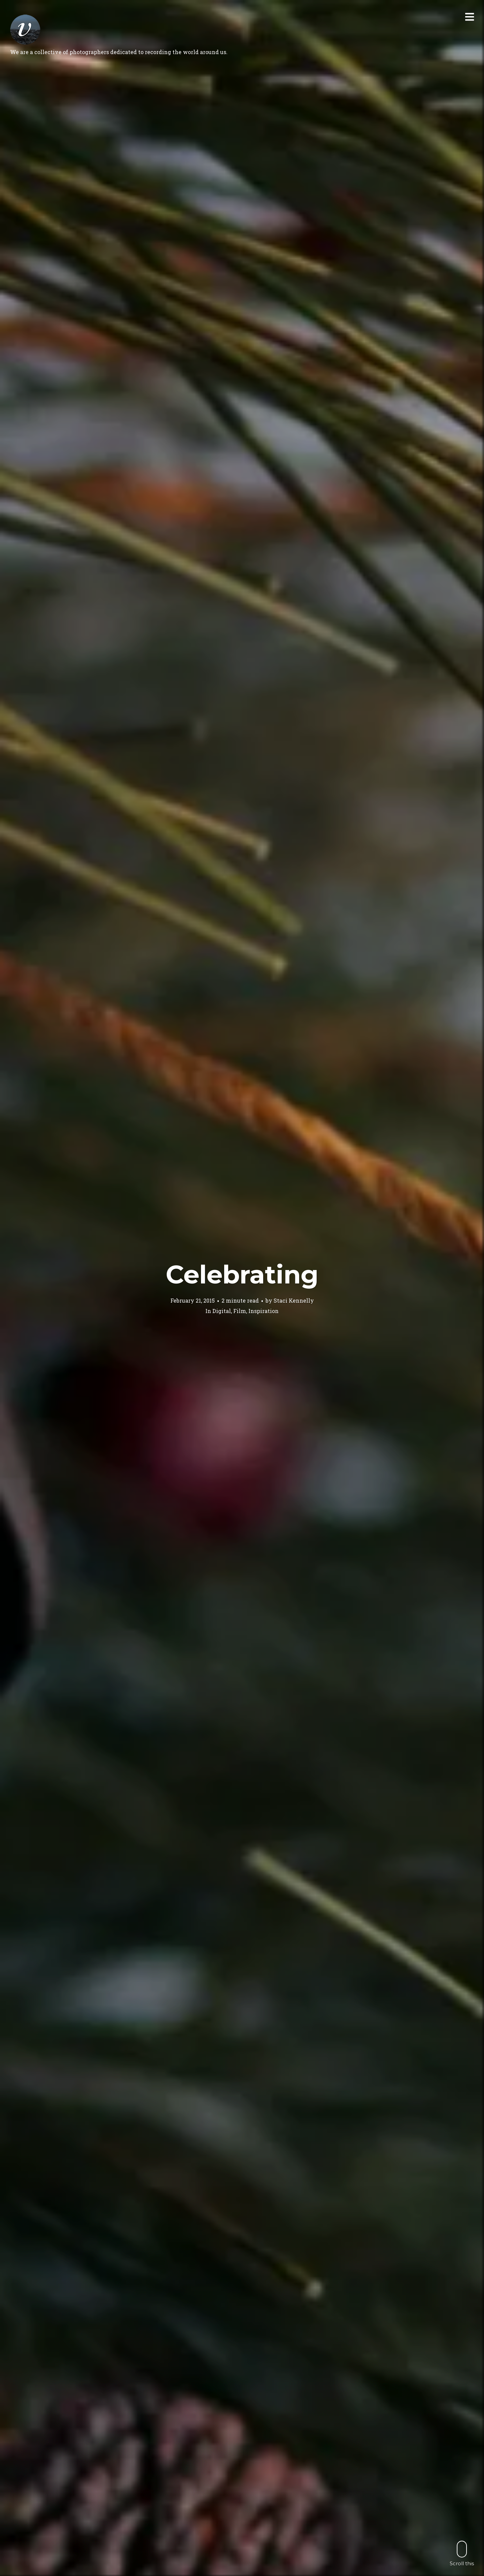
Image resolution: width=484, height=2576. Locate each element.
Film (239, 1310)
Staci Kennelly (294, 1300)
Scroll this (462, 2553)
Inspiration (263, 1310)
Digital (221, 1310)
